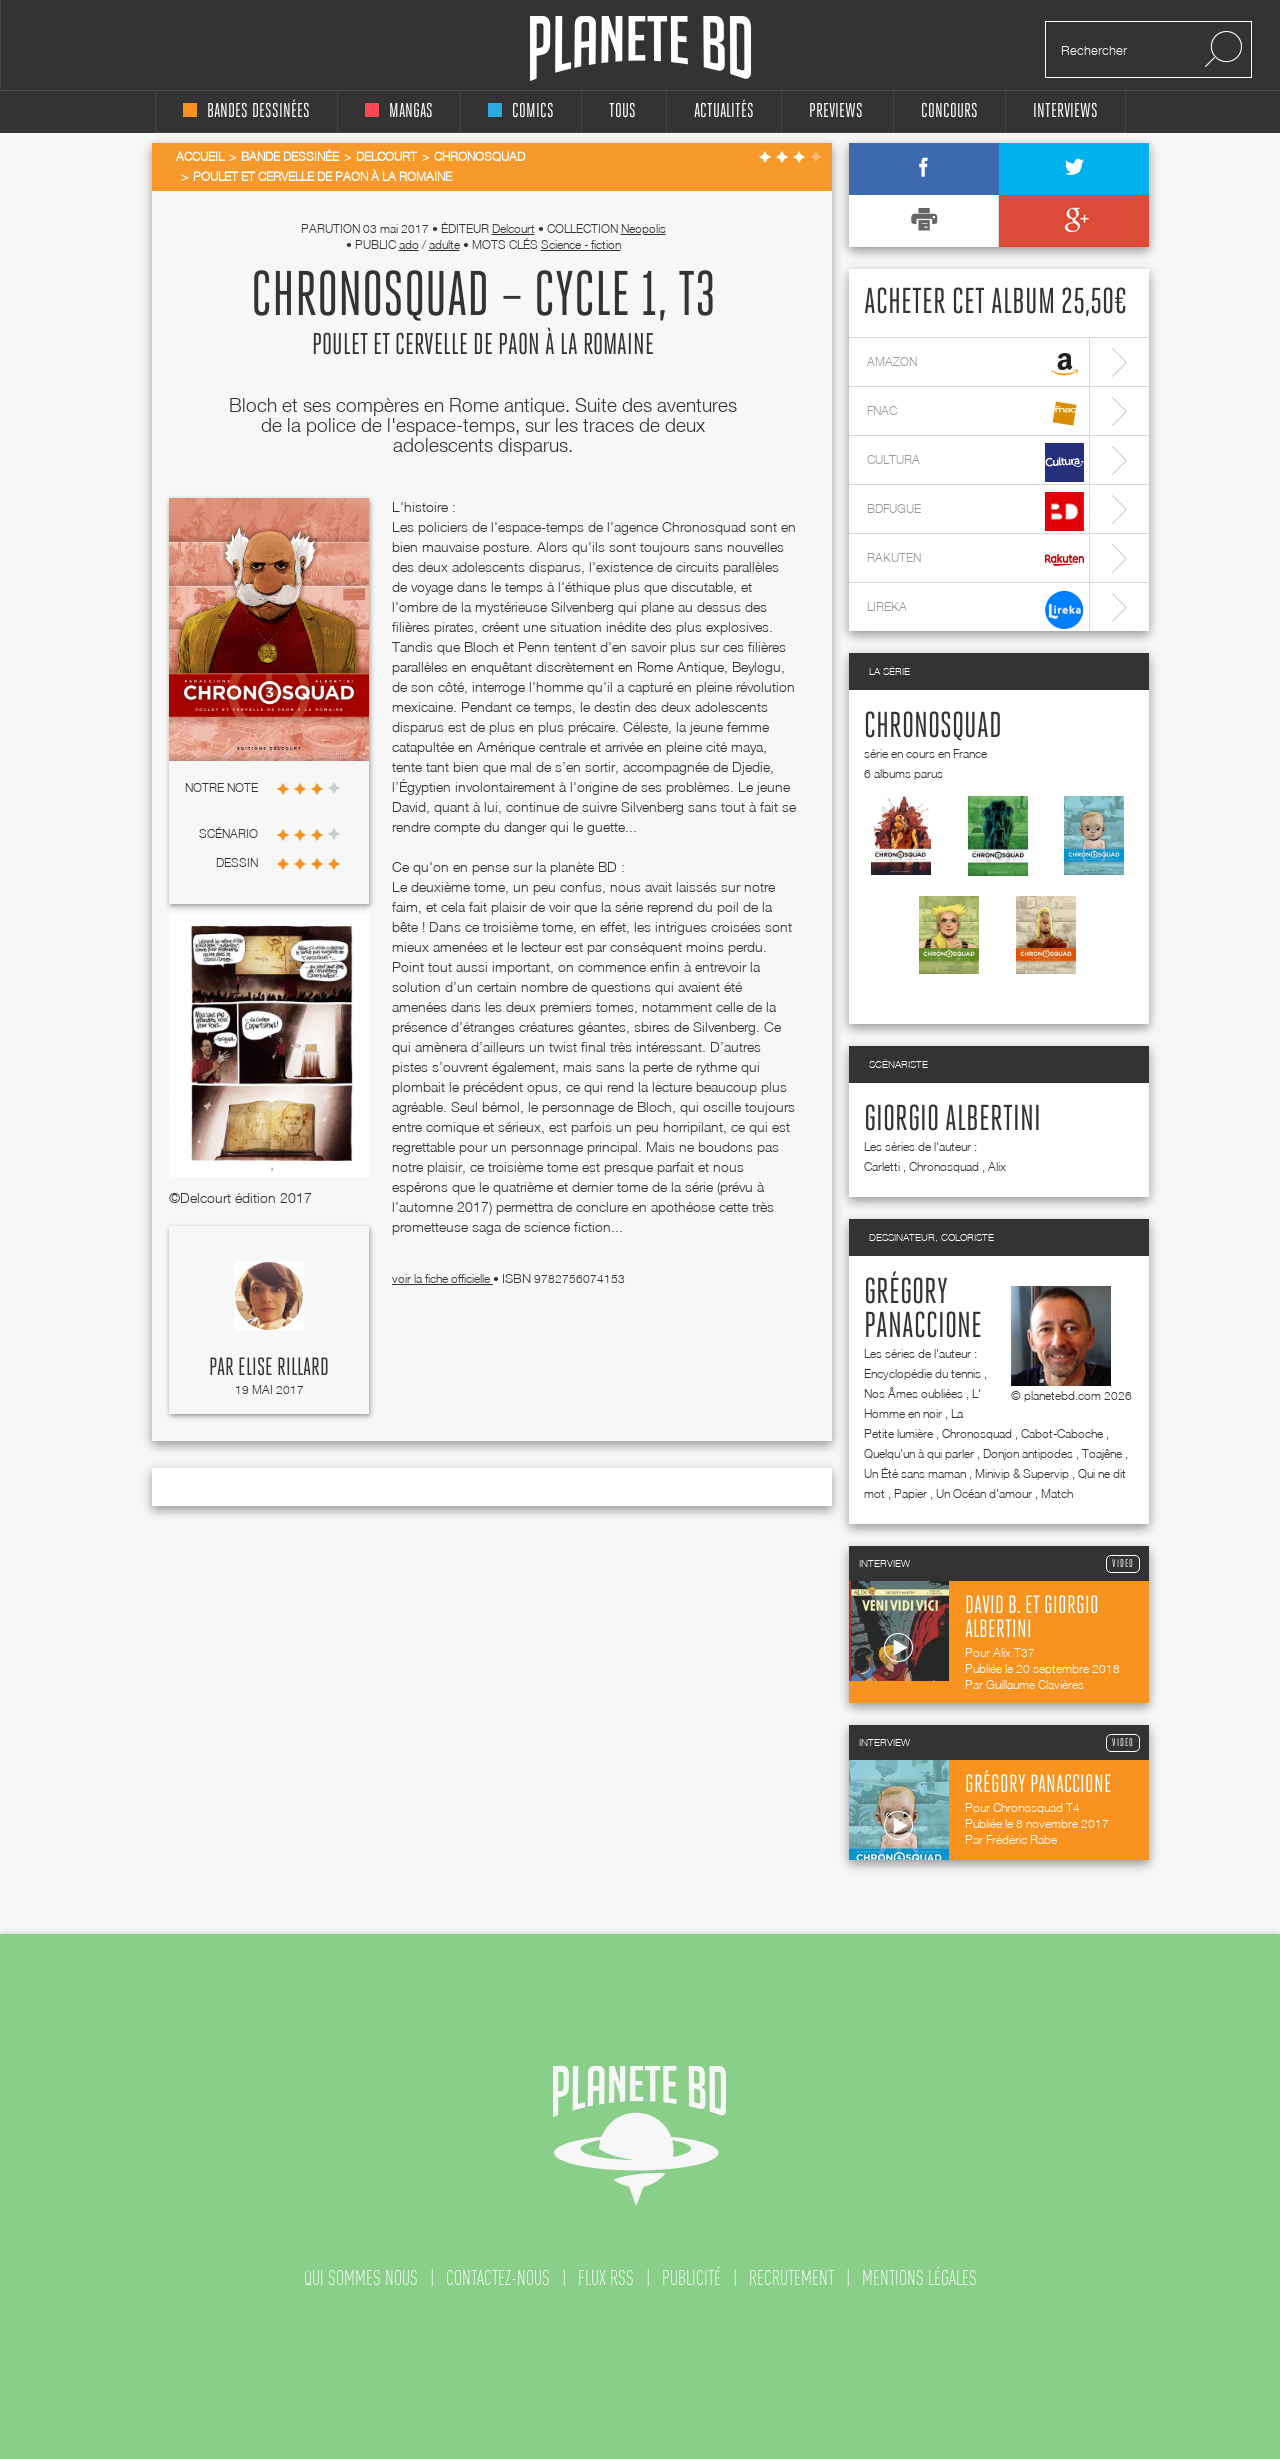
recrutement (791, 2278)
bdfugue (975, 511)
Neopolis (643, 228)
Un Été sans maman (915, 1473)
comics (521, 111)
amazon (975, 364)
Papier (910, 1493)
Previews (836, 111)
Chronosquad (933, 727)
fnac (975, 413)
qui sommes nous (361, 2278)
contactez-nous (498, 2278)
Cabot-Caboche (1062, 1433)
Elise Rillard (283, 1368)
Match (1057, 1493)
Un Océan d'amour (984, 1493)
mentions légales (919, 2278)
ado (409, 244)
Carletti (882, 1166)
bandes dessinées (246, 111)
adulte (444, 244)
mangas (399, 111)
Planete (640, 48)
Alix (997, 1166)
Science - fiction (581, 244)
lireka (975, 609)
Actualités (724, 111)
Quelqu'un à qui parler (919, 1453)
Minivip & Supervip (1022, 1473)
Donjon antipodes (1028, 1453)
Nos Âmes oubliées (913, 1393)
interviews (1065, 111)
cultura (975, 462)
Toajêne (1102, 1453)
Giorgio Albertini (952, 1120)
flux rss (606, 2278)
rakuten (975, 560)
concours (949, 111)
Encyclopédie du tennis (922, 1373)
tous (622, 111)
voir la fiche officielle (442, 1278)
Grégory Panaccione (923, 1310)
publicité (691, 2278)
